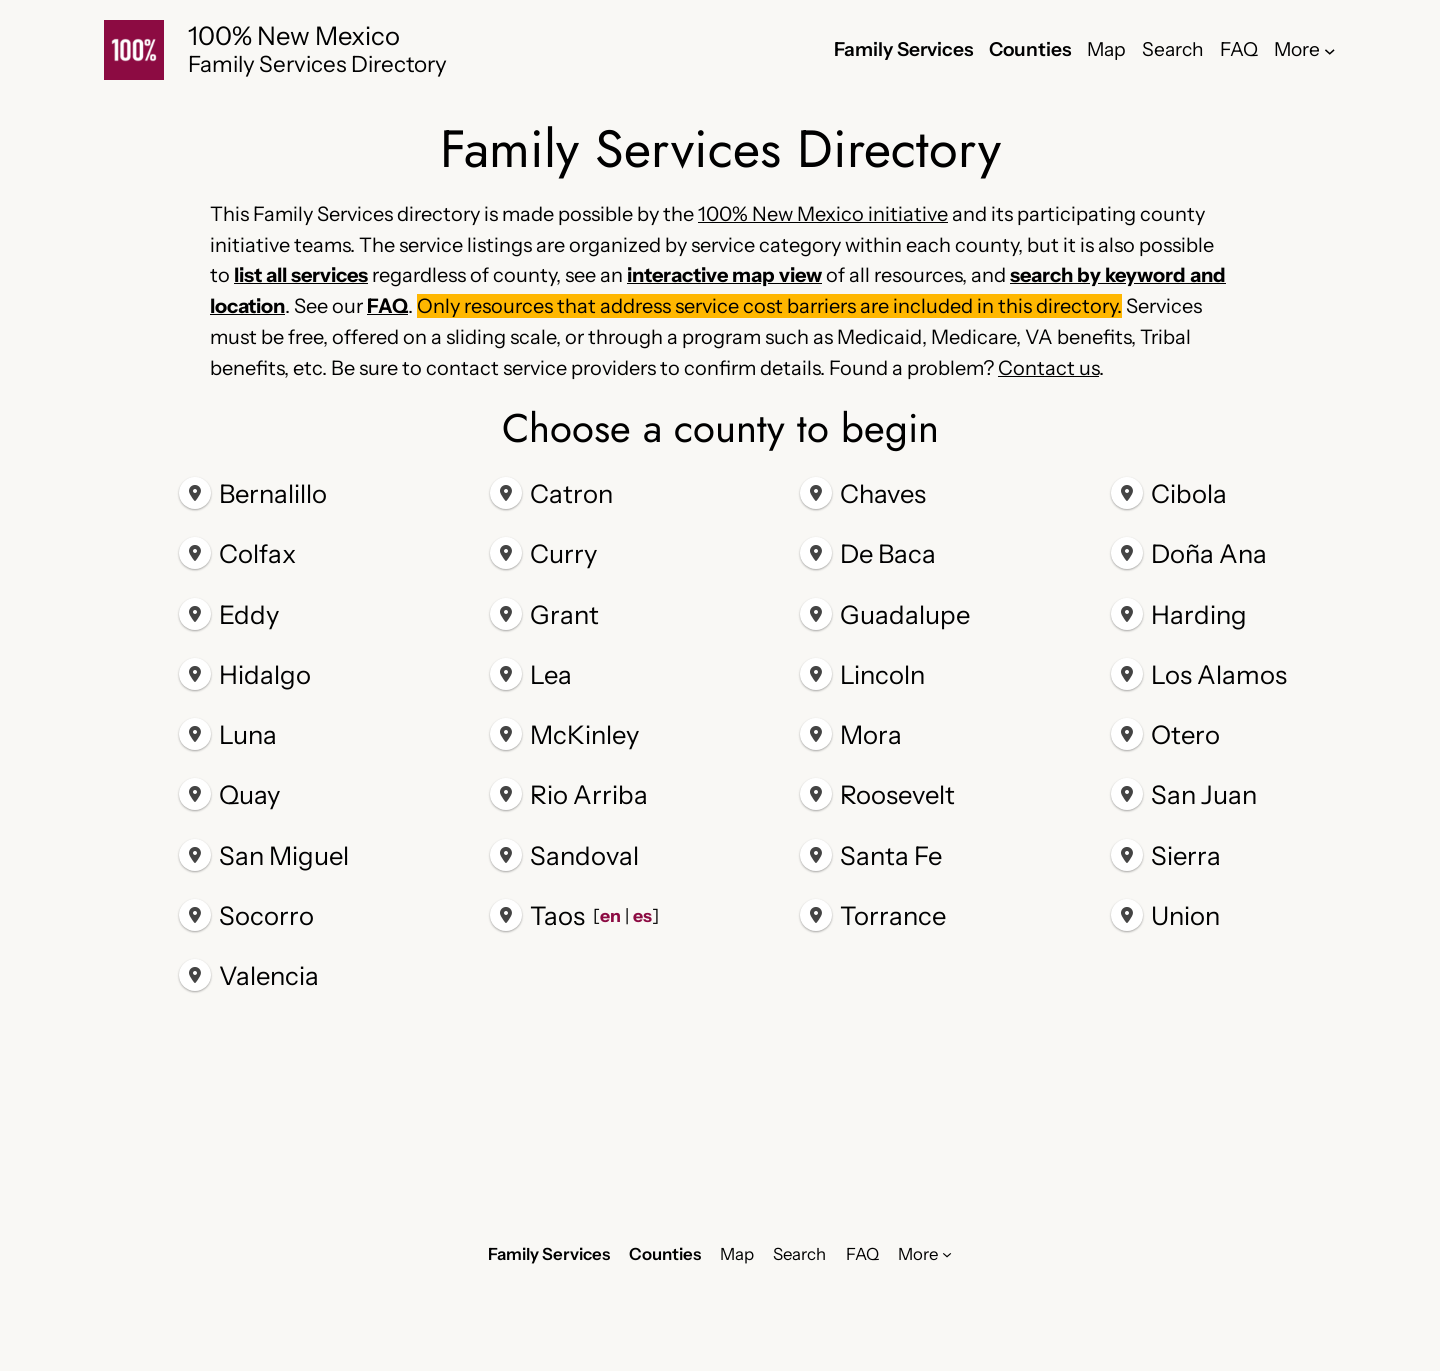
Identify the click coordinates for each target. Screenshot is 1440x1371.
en (609, 915)
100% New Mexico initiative (823, 214)
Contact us (1048, 368)
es (641, 915)
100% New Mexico (294, 35)
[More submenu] (1330, 50)
